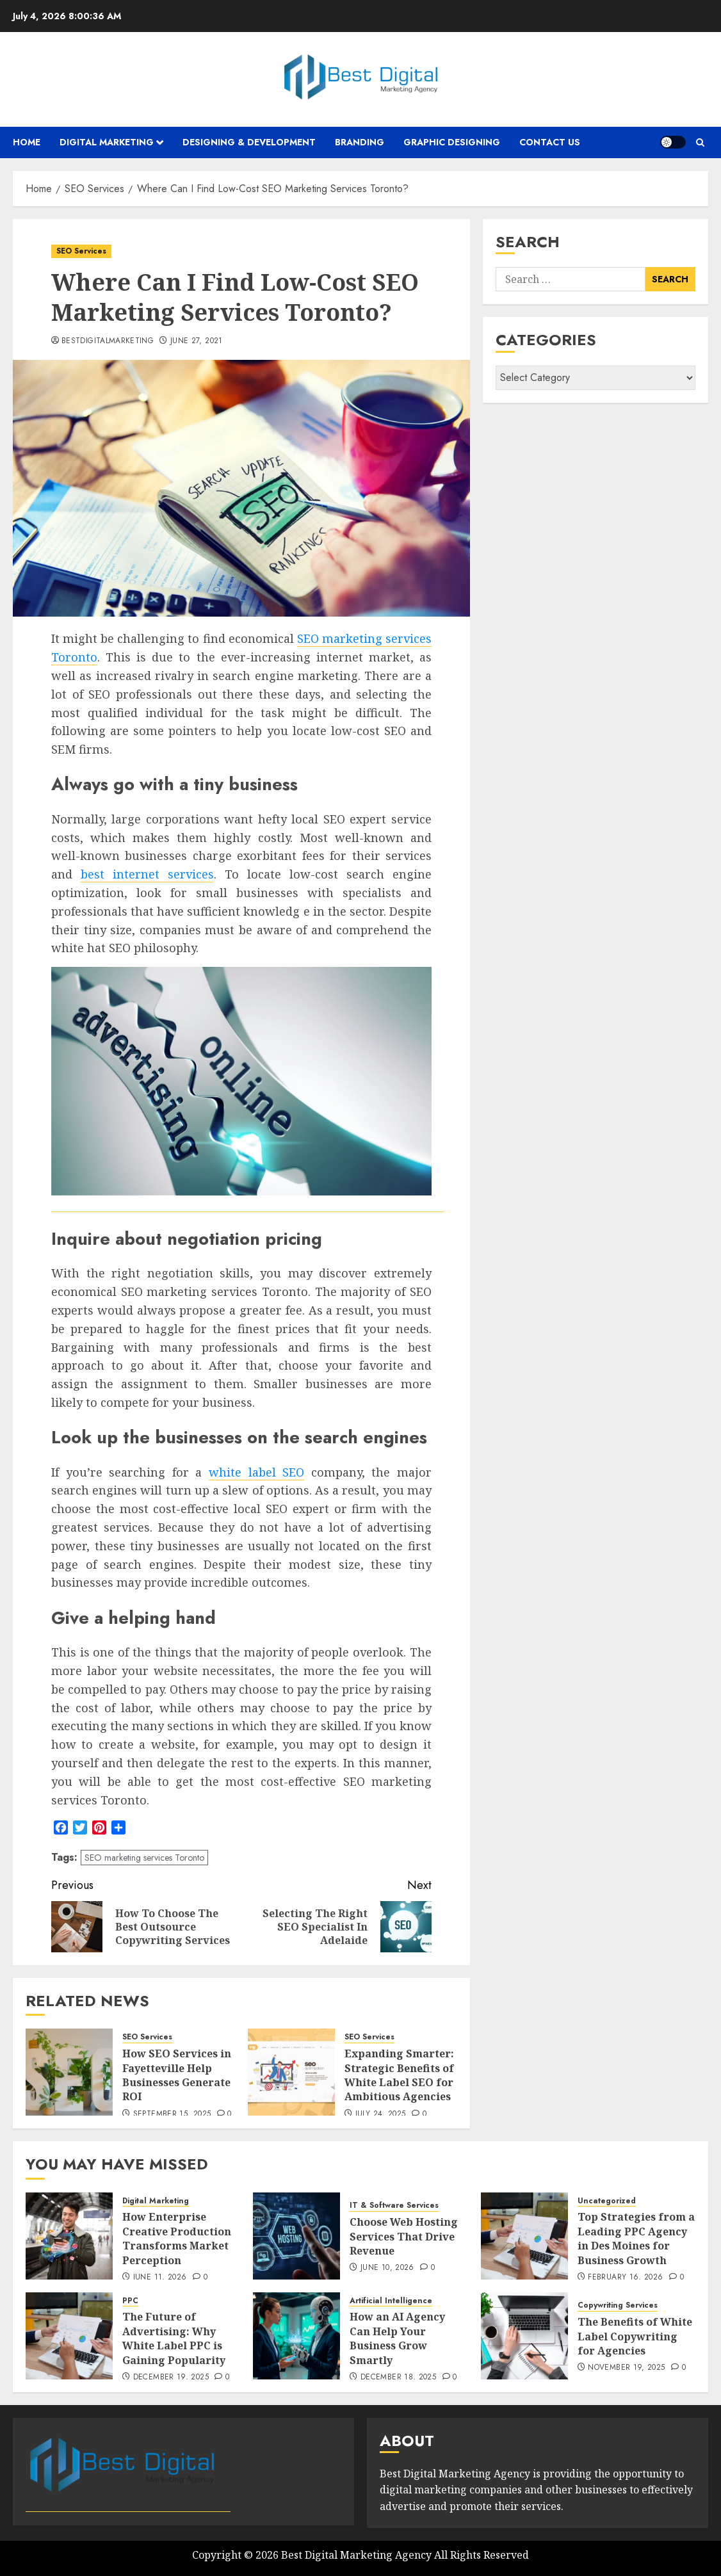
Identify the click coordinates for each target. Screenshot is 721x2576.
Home (26, 142)
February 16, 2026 (625, 2277)
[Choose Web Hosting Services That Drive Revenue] (296, 2236)
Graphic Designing (451, 142)
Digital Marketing (107, 142)
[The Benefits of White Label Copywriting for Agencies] (524, 2335)
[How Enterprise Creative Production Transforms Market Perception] (69, 2236)
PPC (130, 2301)
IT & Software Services (394, 2205)
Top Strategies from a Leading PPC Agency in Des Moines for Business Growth (636, 2238)
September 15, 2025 (172, 2114)
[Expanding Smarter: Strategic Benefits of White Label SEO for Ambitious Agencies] (291, 2072)
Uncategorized (607, 2201)
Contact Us (549, 142)
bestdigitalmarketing (107, 341)
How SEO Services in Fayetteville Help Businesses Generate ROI (176, 2074)
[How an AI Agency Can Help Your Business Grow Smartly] (296, 2335)
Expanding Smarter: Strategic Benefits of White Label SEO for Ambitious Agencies (399, 2074)
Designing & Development (249, 142)
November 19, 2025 (626, 2368)
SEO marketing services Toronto (144, 1857)
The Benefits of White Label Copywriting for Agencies (635, 2336)
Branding (359, 142)
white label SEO (256, 1472)
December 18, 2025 (398, 2377)
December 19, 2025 (171, 2377)
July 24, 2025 (380, 2114)
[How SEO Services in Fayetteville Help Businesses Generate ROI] (69, 2072)
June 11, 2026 (160, 2277)
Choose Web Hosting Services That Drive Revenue (404, 2236)
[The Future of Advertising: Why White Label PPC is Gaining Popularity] (69, 2335)
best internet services (147, 874)
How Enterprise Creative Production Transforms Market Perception (176, 2238)
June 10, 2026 (387, 2268)
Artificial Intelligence (391, 2301)
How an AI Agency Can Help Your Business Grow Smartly (397, 2338)
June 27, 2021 (196, 341)
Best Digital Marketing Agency (356, 2555)
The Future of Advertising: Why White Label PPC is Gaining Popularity (173, 2338)
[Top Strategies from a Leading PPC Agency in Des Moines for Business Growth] (524, 2236)
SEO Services (81, 251)
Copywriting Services (618, 2305)
